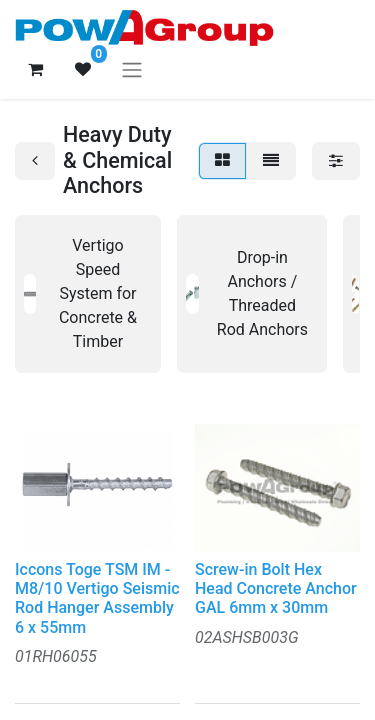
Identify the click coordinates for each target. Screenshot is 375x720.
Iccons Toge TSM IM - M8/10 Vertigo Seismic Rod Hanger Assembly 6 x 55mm (97, 598)
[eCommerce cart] (35, 69)
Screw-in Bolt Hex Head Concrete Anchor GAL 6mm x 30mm (276, 588)
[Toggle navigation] (132, 69)
